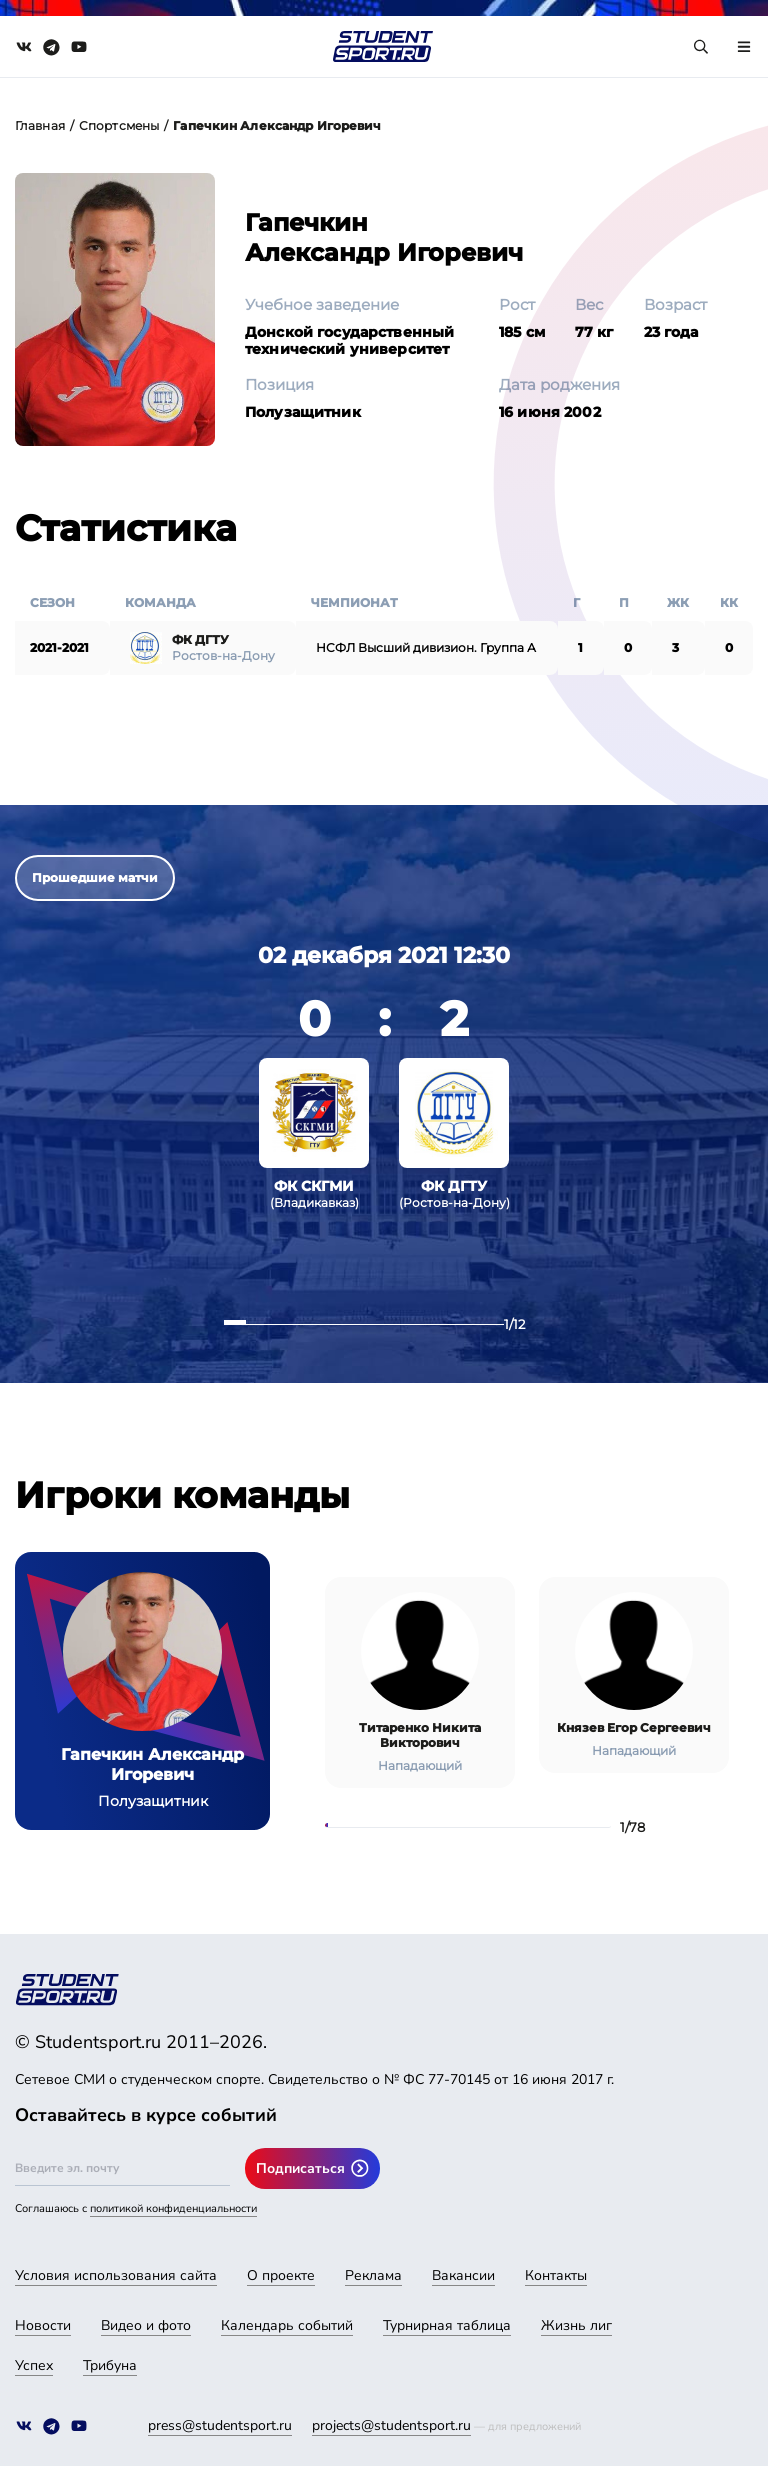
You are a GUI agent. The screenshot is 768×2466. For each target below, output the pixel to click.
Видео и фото (146, 2325)
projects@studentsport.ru (391, 2425)
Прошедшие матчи (95, 877)
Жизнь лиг (576, 2325)
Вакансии (463, 2275)
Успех (34, 2365)
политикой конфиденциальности (173, 2208)
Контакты (556, 2275)
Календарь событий (287, 2325)
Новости (43, 2325)
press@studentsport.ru (220, 2425)
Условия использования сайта (116, 2275)
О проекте (281, 2275)
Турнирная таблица (447, 2325)
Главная (40, 125)
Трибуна (110, 2365)
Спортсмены (119, 125)
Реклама (373, 2275)
